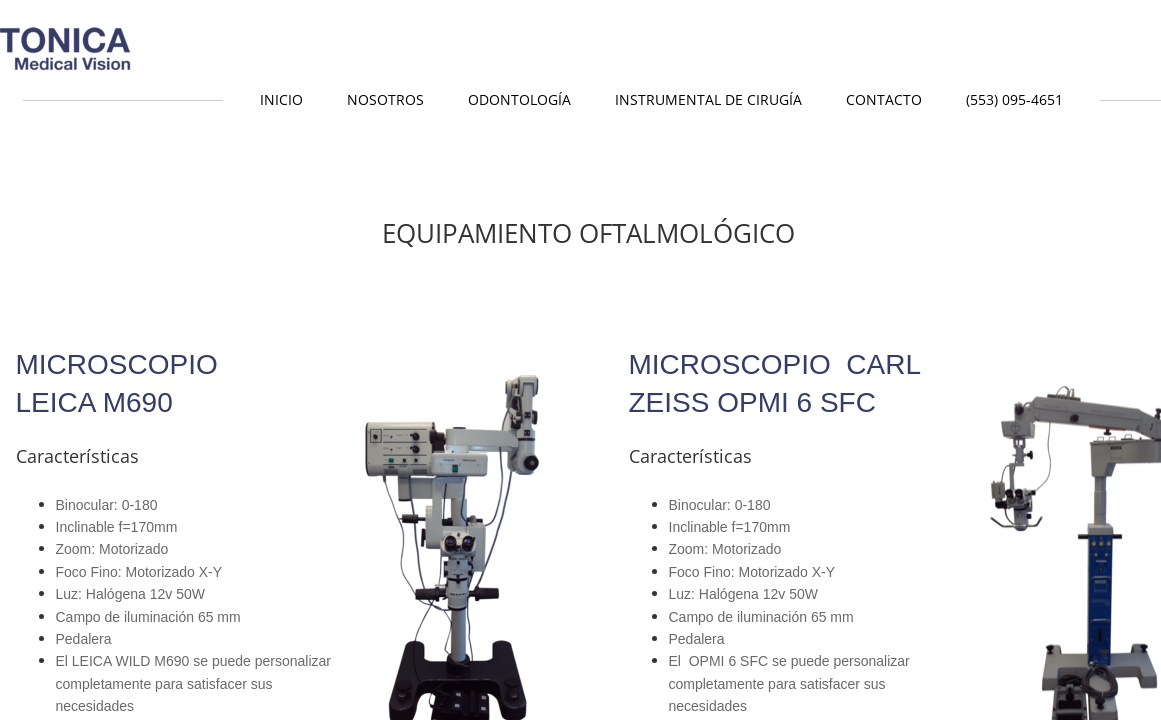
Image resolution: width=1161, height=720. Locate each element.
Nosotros (385, 99)
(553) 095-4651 (1014, 99)
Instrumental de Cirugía (708, 99)
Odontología (519, 99)
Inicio (281, 99)
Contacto (884, 99)
